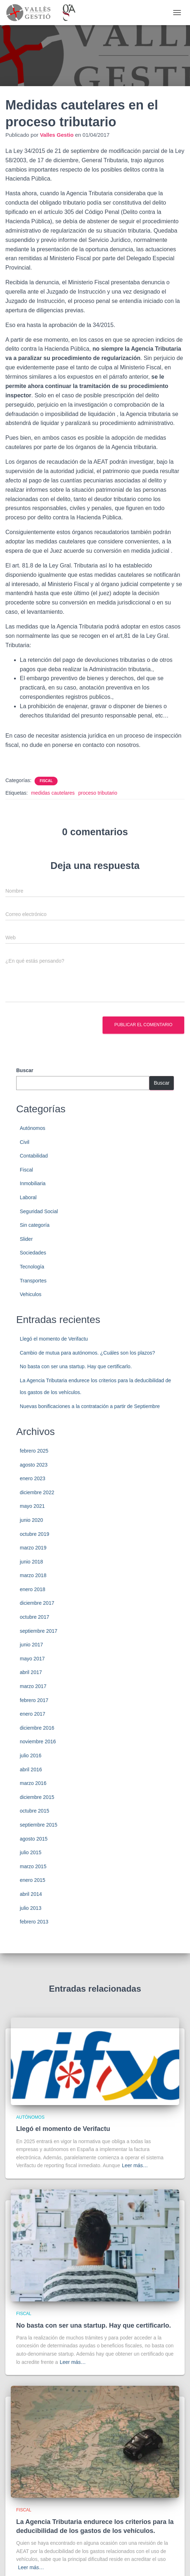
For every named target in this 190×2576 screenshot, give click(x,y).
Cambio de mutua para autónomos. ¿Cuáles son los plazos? (87, 1353)
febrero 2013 (34, 1922)
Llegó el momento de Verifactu (54, 1339)
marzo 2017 (33, 1686)
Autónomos (32, 1128)
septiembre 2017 (38, 1631)
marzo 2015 (33, 1866)
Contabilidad (34, 1156)
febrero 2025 (34, 1451)
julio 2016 (30, 1755)
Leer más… (135, 2165)
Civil (24, 1142)
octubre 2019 (34, 1534)
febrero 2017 (34, 1700)
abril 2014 (31, 1894)
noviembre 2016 (38, 1741)
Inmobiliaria (33, 1183)
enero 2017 (32, 1714)
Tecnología (32, 1267)
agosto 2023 (34, 1465)
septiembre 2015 (38, 1825)
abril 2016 (31, 1769)
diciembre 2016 (37, 1728)
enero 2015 (32, 1880)
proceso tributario (97, 793)
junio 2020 (31, 1520)
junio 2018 (31, 1562)
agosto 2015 (34, 1839)
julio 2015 (30, 1852)
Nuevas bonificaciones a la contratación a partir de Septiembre (90, 1406)
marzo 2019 (33, 1548)
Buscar (24, 1070)
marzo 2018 (33, 1575)
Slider (26, 1239)
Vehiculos (30, 1294)
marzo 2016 (33, 1783)
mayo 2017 (32, 1658)
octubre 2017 (34, 1617)
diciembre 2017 (37, 1603)
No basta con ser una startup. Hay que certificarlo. (76, 1366)
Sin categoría (35, 1225)
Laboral (28, 1197)
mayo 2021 (32, 1506)
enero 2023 (32, 1478)
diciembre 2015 (37, 1797)
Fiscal (46, 781)
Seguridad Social (39, 1211)
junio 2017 (31, 1644)
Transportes (33, 1281)
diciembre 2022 (37, 1492)
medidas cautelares (52, 793)
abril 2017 (31, 1672)
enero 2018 (32, 1589)
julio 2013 (30, 1908)
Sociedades (33, 1253)
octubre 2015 (34, 1811)
